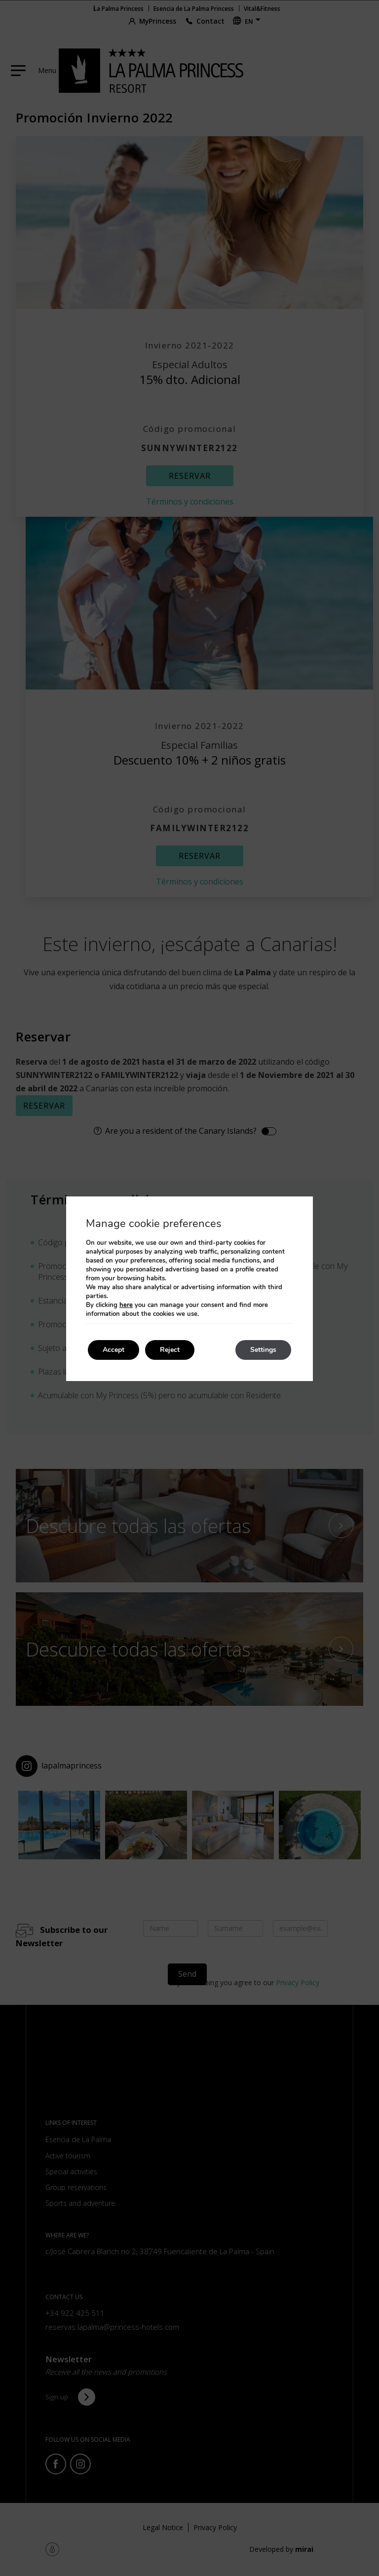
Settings (263, 1349)
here (126, 1305)
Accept (113, 1349)
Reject (170, 1349)
